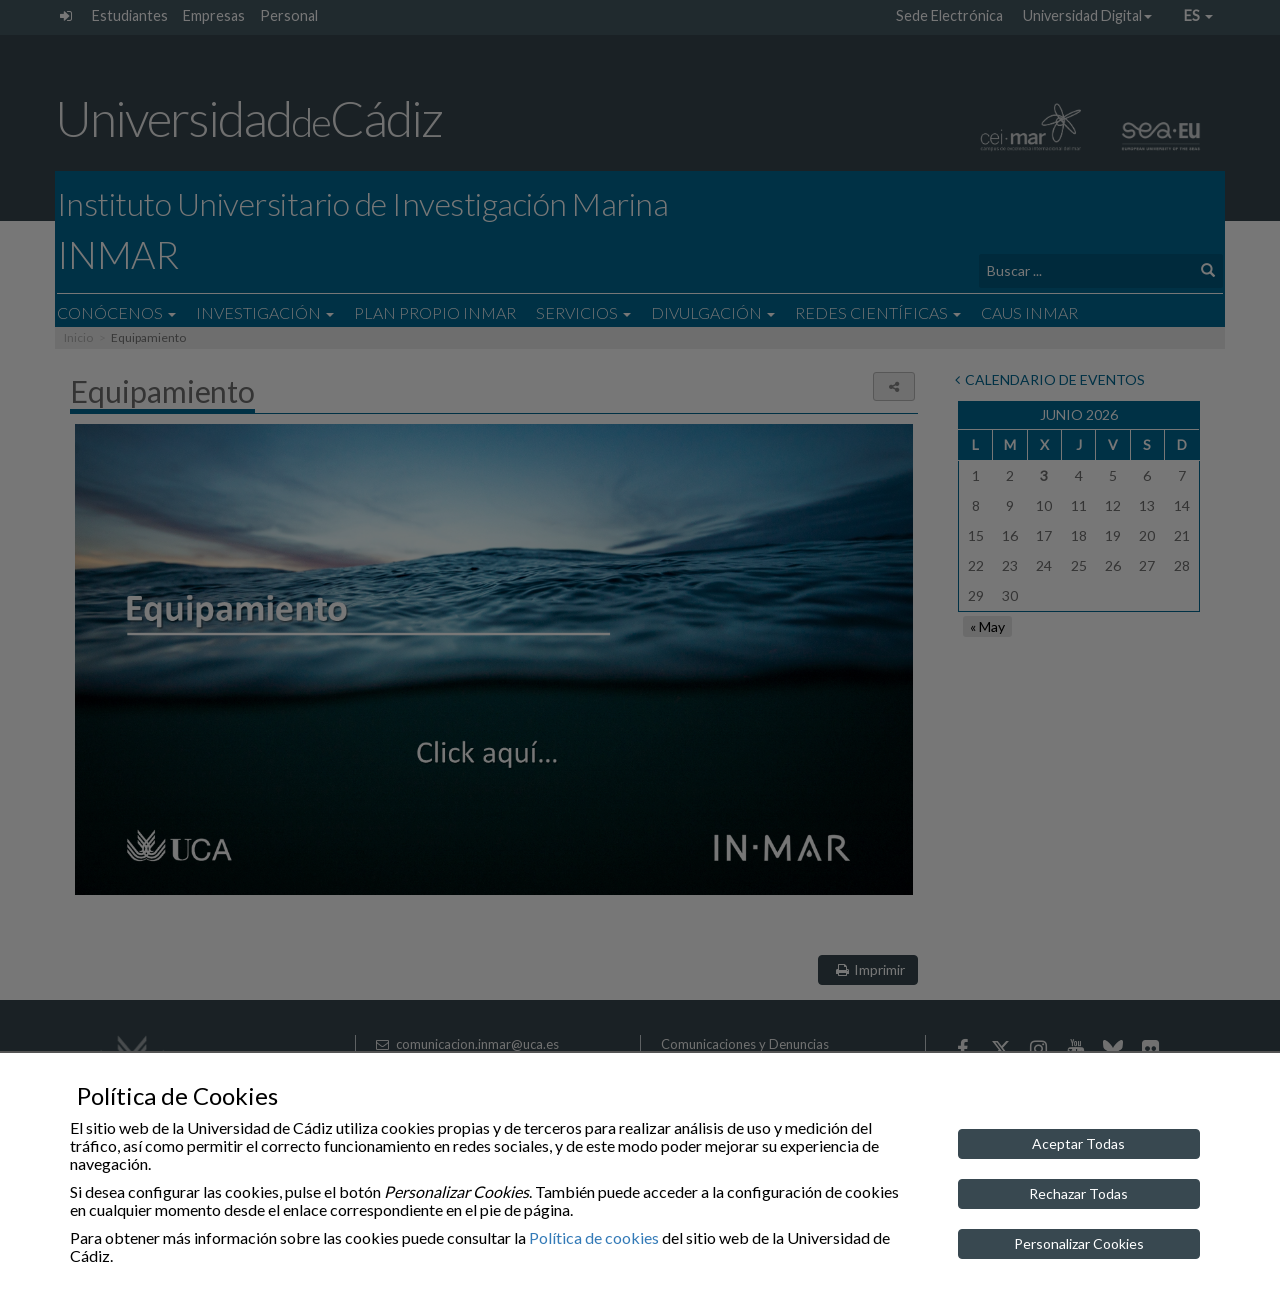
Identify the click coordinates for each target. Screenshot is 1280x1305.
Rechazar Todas (1078, 1193)
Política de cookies (594, 1237)
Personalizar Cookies (1079, 1243)
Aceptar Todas (1078, 1143)
